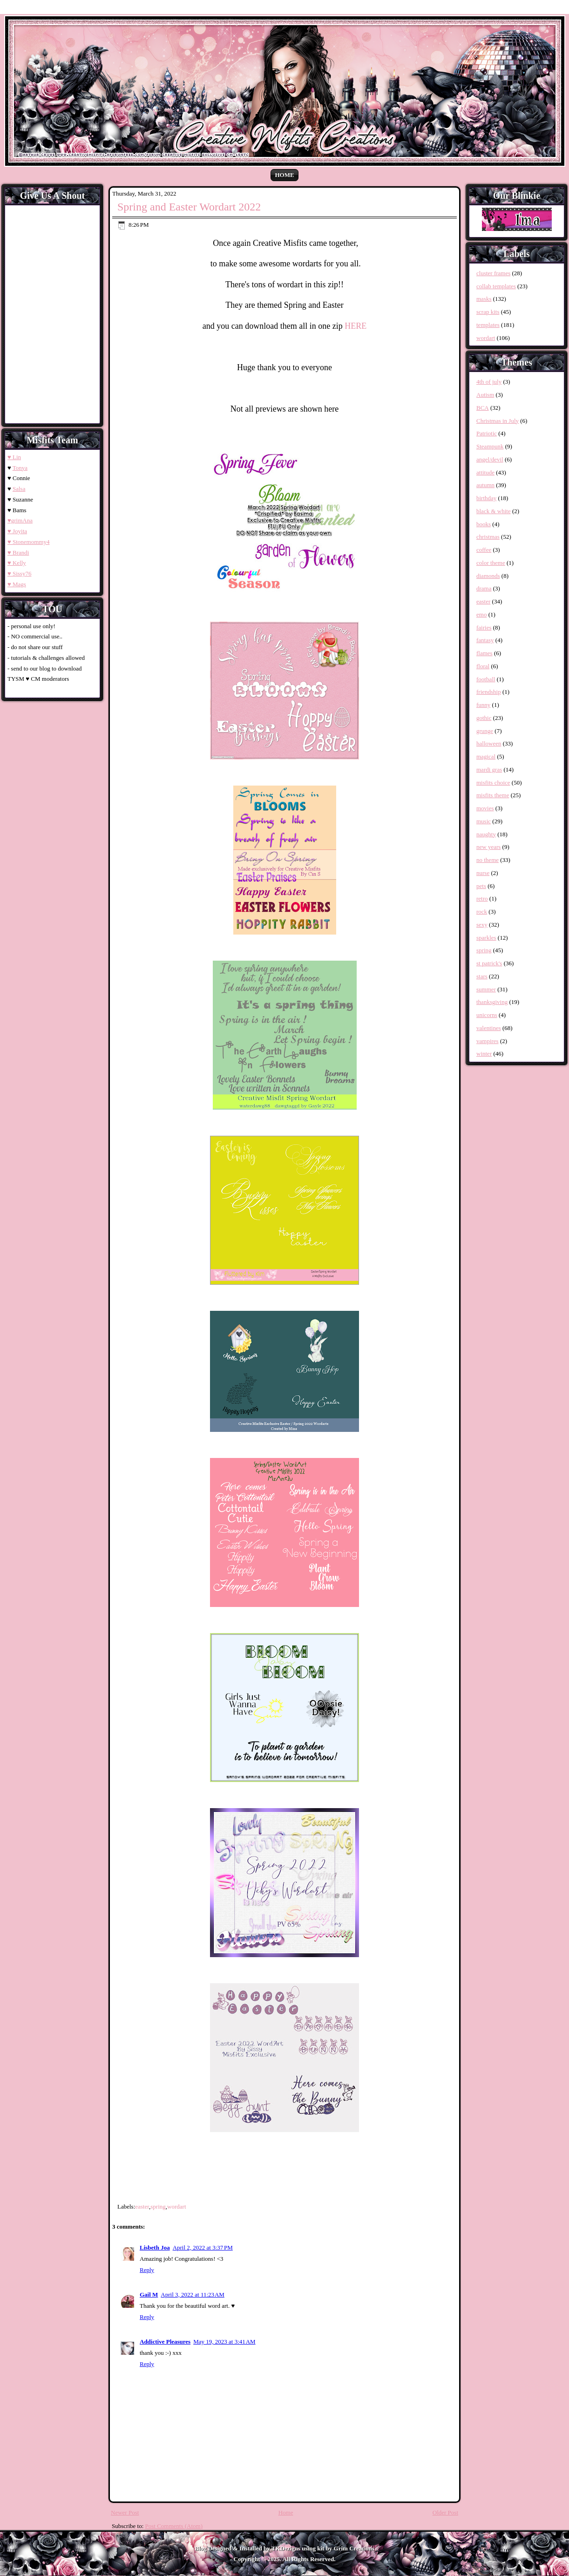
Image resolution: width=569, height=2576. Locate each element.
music (483, 821)
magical (485, 756)
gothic (484, 717)
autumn (485, 484)
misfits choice (493, 782)
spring (158, 2206)
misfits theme (492, 795)
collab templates (496, 286)
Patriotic (486, 433)
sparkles (486, 937)
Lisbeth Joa (155, 2247)
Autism (485, 394)
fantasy (485, 640)
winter (484, 1053)
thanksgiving (492, 1001)
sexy (482, 924)
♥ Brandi (18, 552)
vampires (487, 1040)
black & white (493, 511)
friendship (488, 691)
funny (483, 704)
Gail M (149, 2294)
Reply (147, 2269)
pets (481, 885)
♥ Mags (16, 584)
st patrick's (489, 963)
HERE (355, 326)
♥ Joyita (17, 531)
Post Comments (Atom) (174, 2525)
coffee (483, 549)
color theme (490, 562)
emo (481, 614)
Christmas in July (497, 420)
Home (284, 174)
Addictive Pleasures (165, 2341)
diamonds (488, 575)
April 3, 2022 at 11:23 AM (192, 2294)
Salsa (19, 488)
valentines (488, 1027)
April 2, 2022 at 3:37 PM (203, 2247)
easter (142, 2206)
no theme (487, 859)
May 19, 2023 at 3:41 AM (224, 2341)
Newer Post (125, 2512)
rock (481, 911)
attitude (485, 472)
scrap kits (487, 311)
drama (483, 588)
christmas (488, 536)
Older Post (445, 2512)
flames (484, 653)
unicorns (486, 1014)
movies (485, 808)
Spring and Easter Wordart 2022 (189, 207)
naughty (486, 834)
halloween (488, 743)
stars (482, 976)
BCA (482, 407)
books (483, 524)
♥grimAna (20, 520)
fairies (483, 627)
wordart (176, 2206)
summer (486, 989)
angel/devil (489, 459)
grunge (484, 730)
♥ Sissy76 (19, 573)
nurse (482, 872)
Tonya (20, 467)
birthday (486, 498)
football (485, 679)
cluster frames (493, 273)
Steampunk (490, 446)
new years (488, 846)
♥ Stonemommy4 (28, 541)
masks (484, 298)
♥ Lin (14, 457)
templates (488, 324)
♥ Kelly (16, 562)
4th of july (488, 381)
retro (482, 898)
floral (482, 666)
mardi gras (489, 769)
